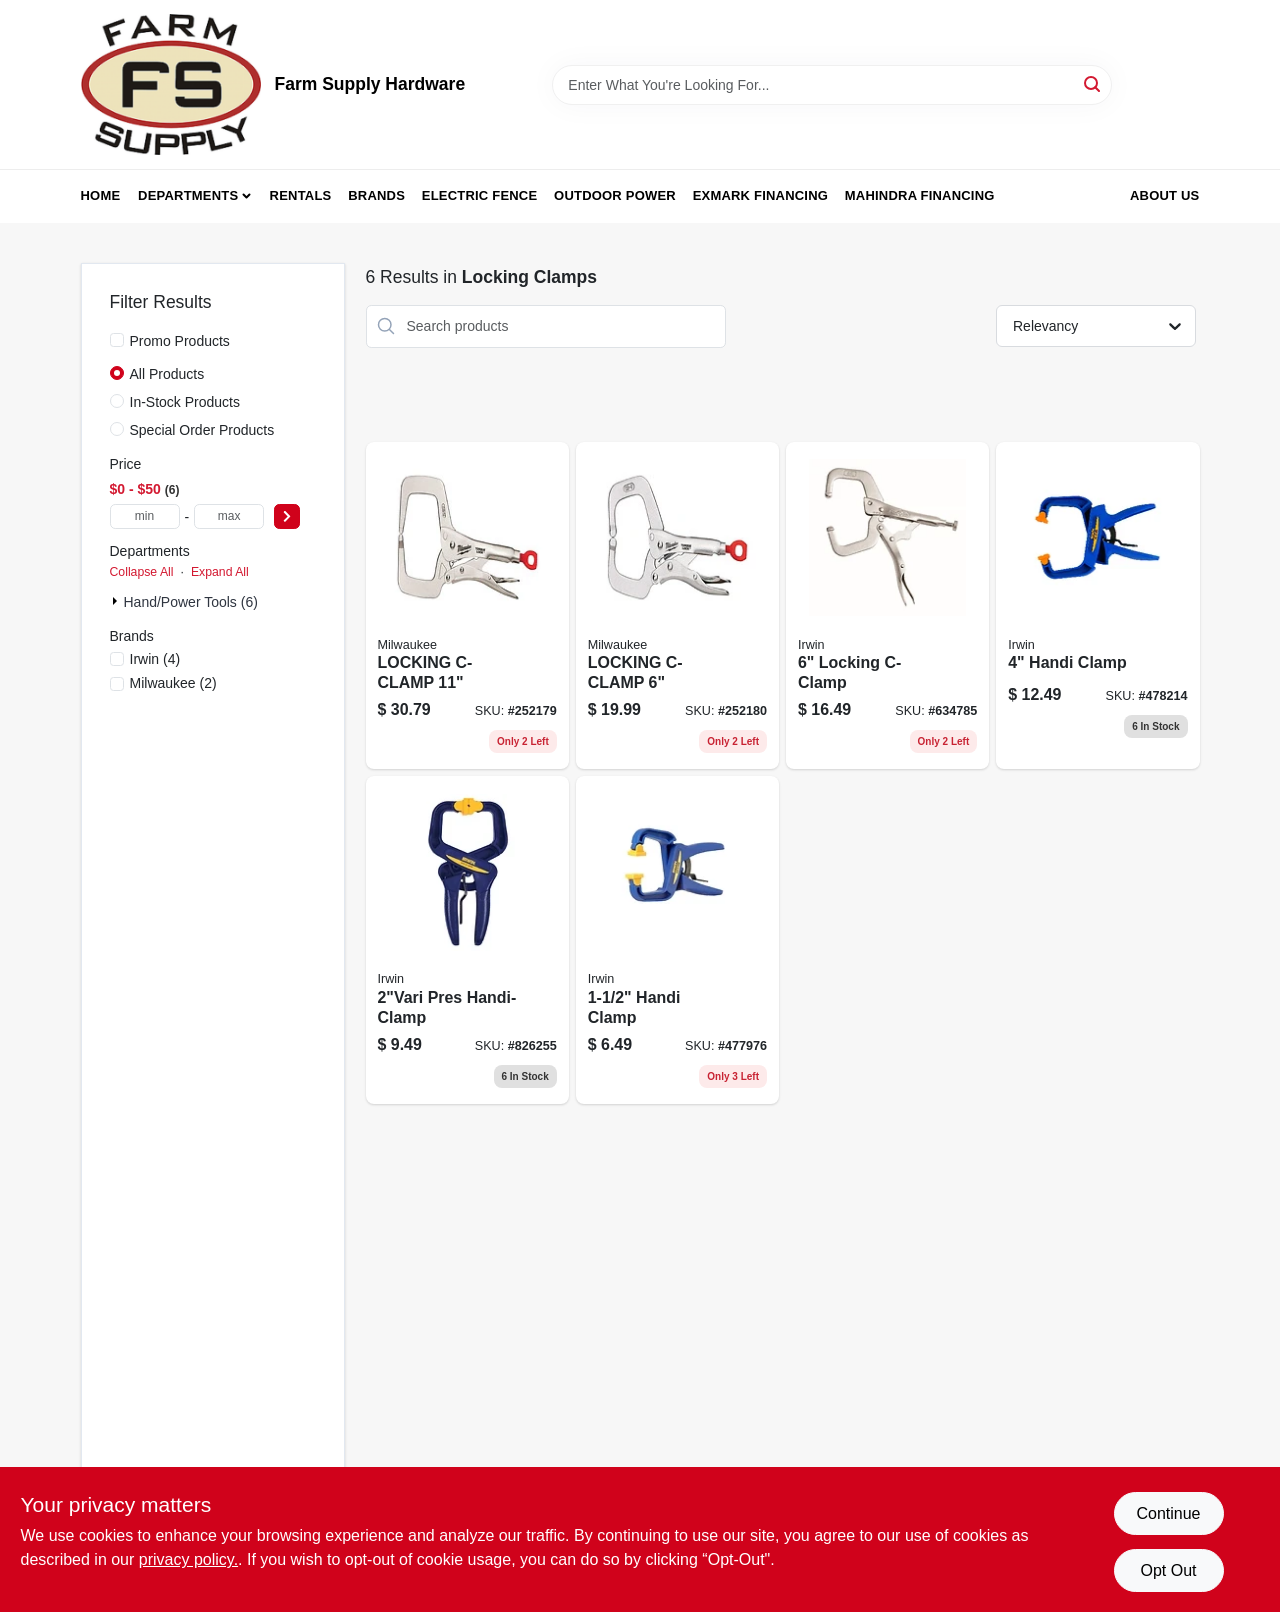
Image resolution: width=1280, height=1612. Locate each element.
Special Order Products (202, 430)
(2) (173, 683)
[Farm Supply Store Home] (171, 84)
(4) (155, 659)
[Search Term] (832, 85)
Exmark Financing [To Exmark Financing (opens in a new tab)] (760, 195)
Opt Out (1168, 1570)
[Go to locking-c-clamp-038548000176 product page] (887, 606)
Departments (188, 195)
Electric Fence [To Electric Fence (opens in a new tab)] (479, 195)
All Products (167, 374)
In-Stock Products (185, 402)
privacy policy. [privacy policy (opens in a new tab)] (188, 1559)
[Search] (1093, 83)
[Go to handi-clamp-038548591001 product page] (677, 940)
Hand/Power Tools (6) (191, 602)
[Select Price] (287, 516)
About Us (1165, 195)
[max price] (229, 516)
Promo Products (180, 341)
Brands (376, 195)
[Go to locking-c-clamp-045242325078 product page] (677, 606)
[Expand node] (117, 601)
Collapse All (142, 572)
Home (101, 195)
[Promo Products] (117, 340)
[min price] (145, 516)
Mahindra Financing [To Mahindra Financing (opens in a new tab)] (920, 195)
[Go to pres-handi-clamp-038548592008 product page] (467, 940)
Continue (1168, 1513)
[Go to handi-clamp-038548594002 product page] (1097, 606)
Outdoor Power (615, 195)
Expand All (220, 572)
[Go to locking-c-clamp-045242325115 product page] (467, 606)
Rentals (301, 195)
